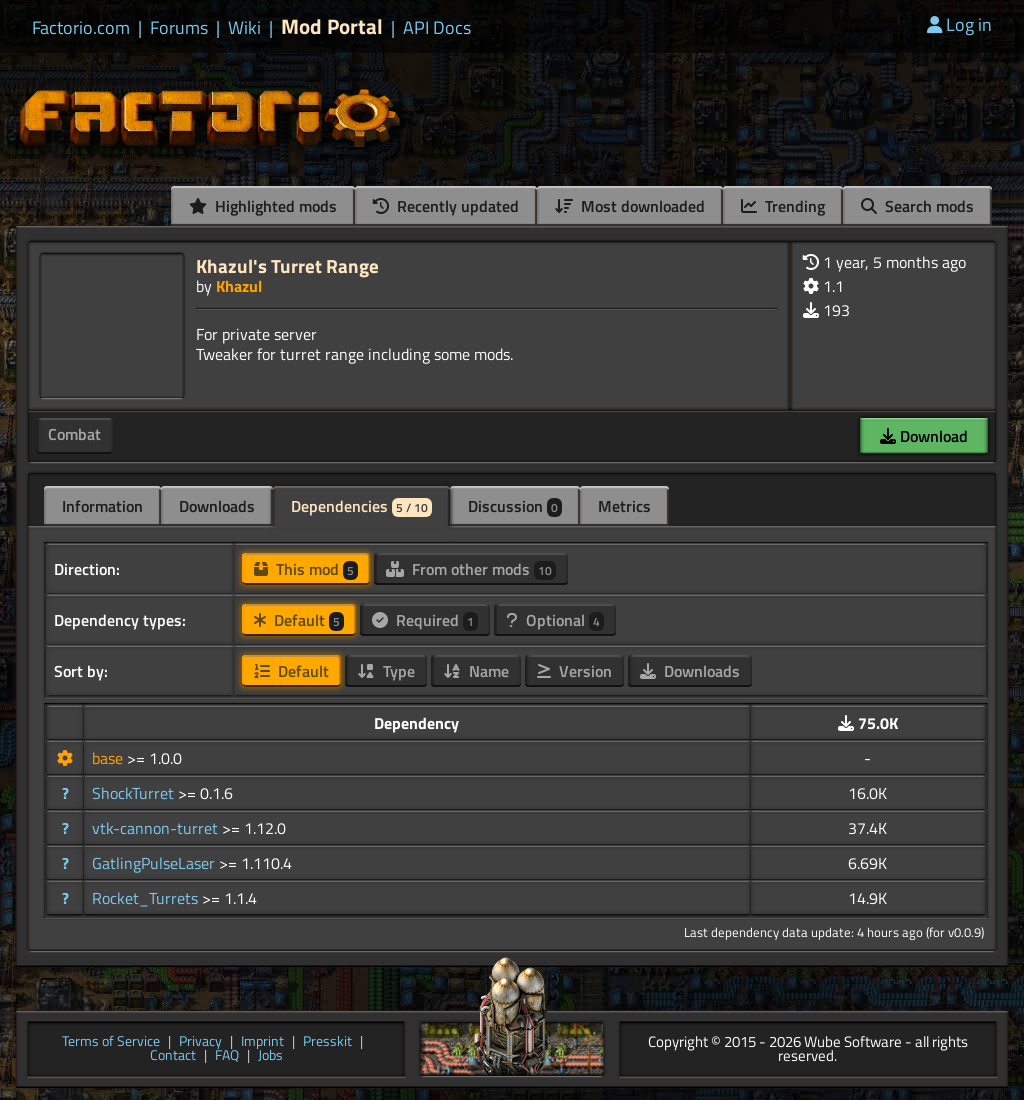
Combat (74, 434)
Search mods (917, 206)
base (109, 758)
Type (386, 671)
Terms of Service (111, 1042)
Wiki (244, 28)
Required (425, 620)
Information (102, 506)
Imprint (262, 1042)
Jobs (270, 1056)
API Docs (437, 28)
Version (574, 671)
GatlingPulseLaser (155, 863)
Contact (173, 1056)
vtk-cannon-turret (157, 828)
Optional (555, 620)
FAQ (227, 1056)
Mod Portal (332, 26)
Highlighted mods (263, 206)
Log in (959, 24)
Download (924, 436)
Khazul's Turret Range (287, 265)
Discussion (515, 506)
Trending (783, 206)
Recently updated (446, 206)
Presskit (327, 1042)
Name (476, 671)
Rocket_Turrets (147, 898)
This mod (306, 569)
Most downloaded (630, 206)
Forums (179, 28)
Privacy (200, 1042)
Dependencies (361, 506)
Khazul (239, 286)
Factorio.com (81, 28)
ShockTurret (135, 793)
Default (299, 620)
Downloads (217, 506)
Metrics (624, 506)
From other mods (471, 569)
